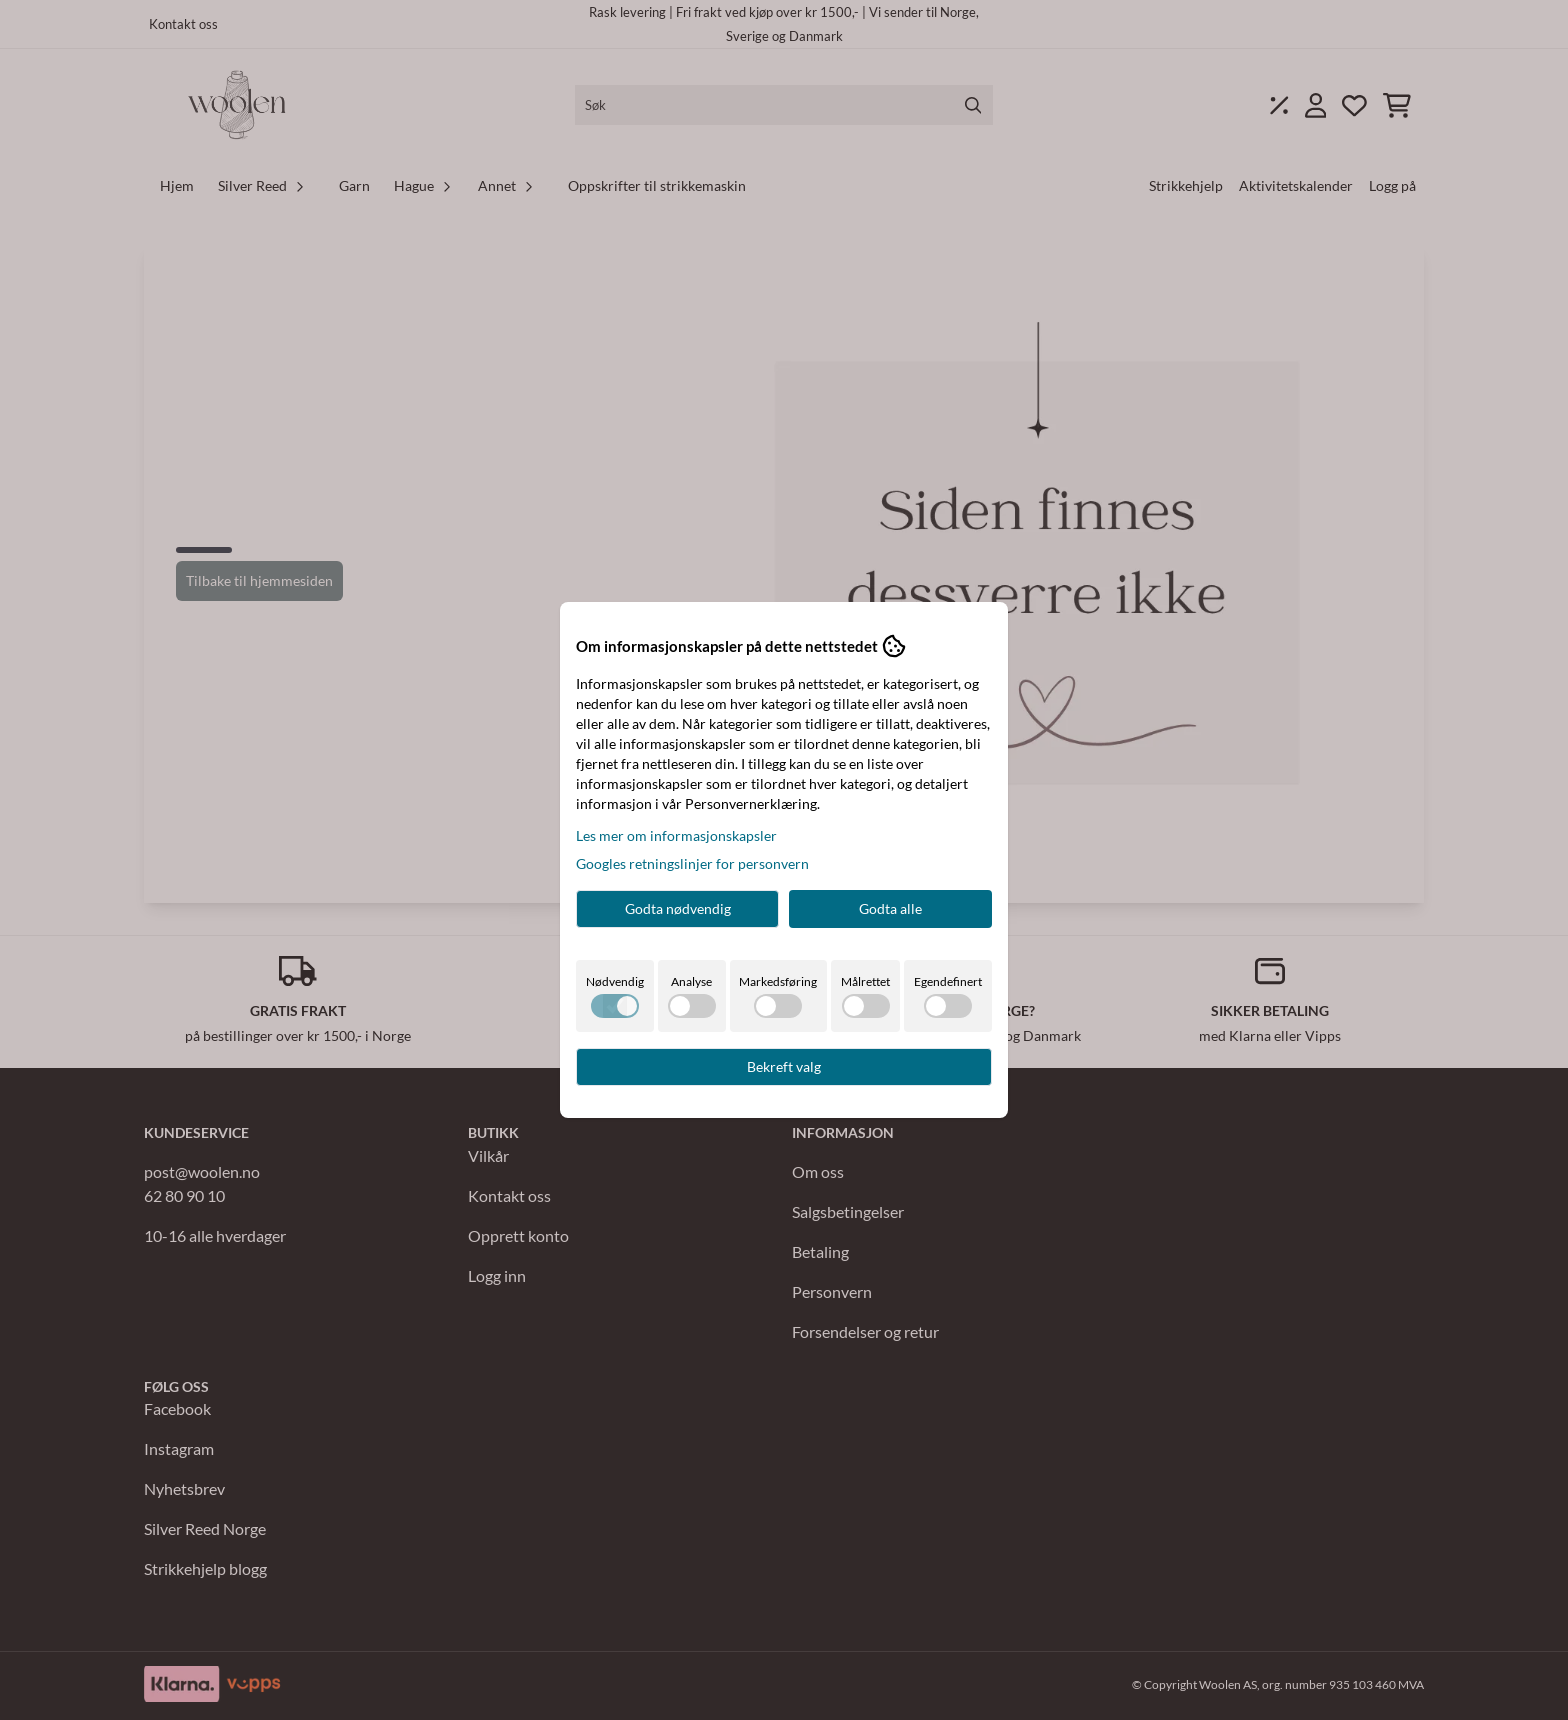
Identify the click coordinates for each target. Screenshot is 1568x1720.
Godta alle (890, 908)
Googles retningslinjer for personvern (692, 863)
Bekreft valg (784, 1066)
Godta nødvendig (678, 908)
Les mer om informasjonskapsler (676, 835)
